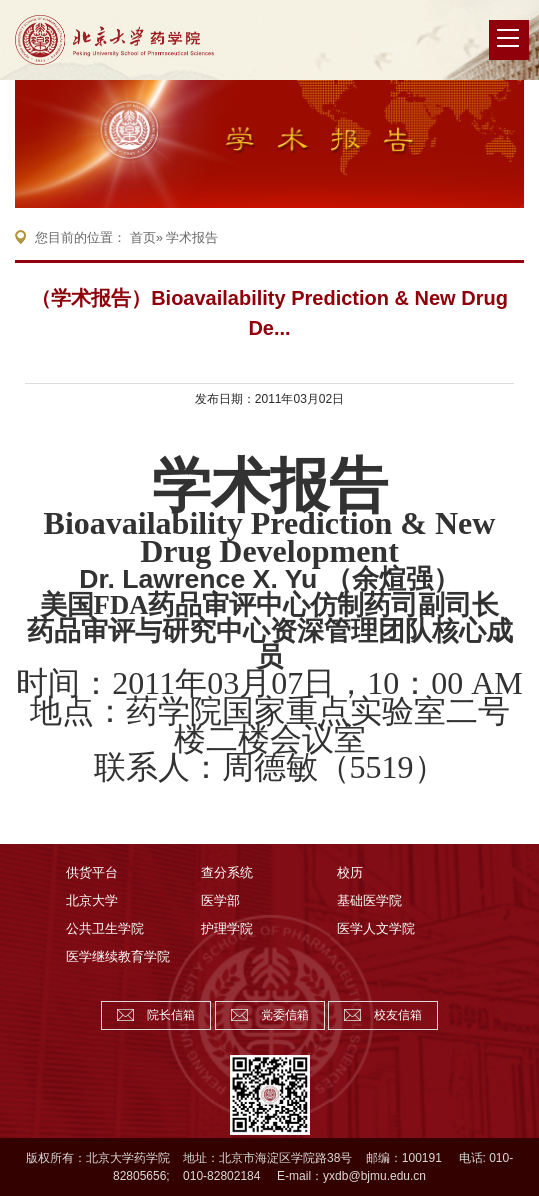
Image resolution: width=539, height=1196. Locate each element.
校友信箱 (398, 1015)
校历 (350, 872)
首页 (143, 237)
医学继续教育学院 (118, 956)
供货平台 (92, 872)
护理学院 (227, 928)
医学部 (220, 900)
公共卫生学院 (105, 928)
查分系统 (227, 872)
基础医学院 (369, 900)
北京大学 (92, 900)
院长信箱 (171, 1015)
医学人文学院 (376, 928)
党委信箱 (285, 1015)
